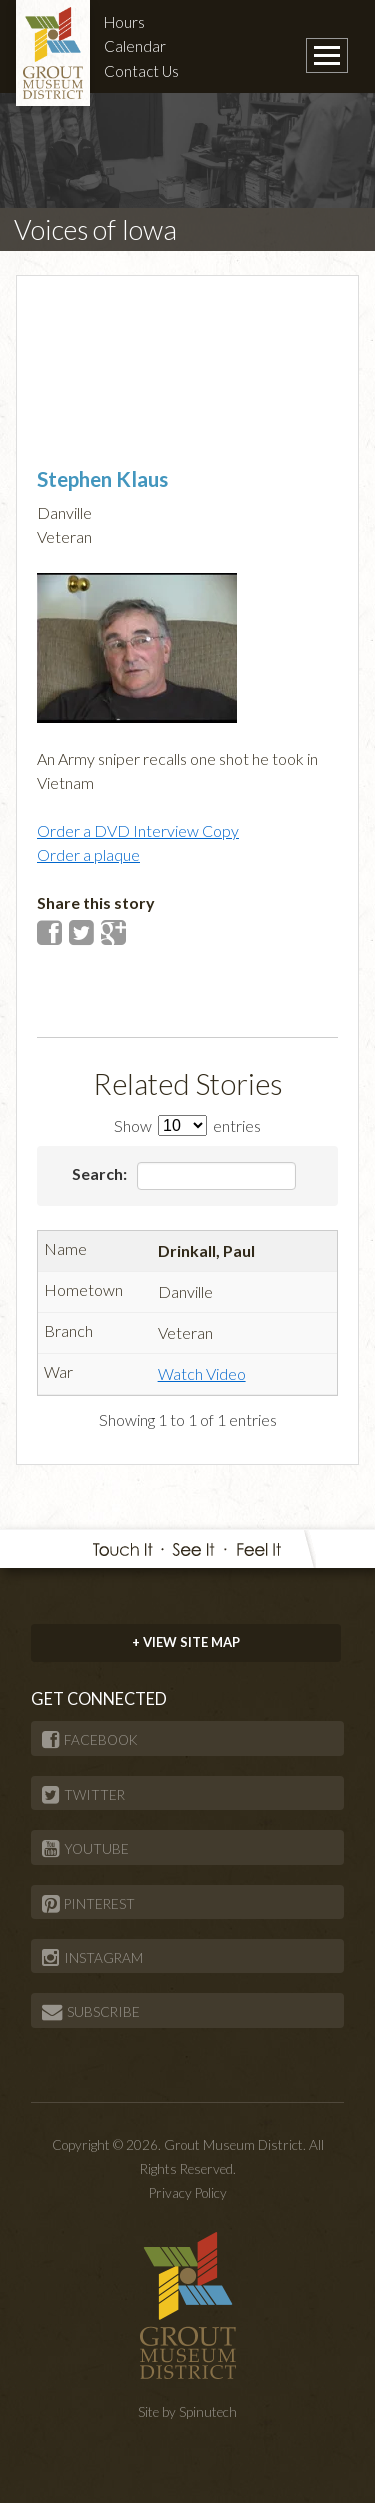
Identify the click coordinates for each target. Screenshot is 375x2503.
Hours (124, 22)
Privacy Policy (188, 2193)
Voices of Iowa (95, 229)
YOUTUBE (85, 1849)
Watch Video (202, 1373)
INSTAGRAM (92, 1958)
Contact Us (141, 71)
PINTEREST (88, 1904)
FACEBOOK (90, 1740)
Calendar (135, 46)
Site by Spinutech (187, 2412)
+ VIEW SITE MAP (186, 1642)
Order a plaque (88, 854)
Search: (184, 1176)
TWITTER (83, 1795)
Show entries (187, 1125)
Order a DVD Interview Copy (138, 830)
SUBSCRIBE (91, 2012)
